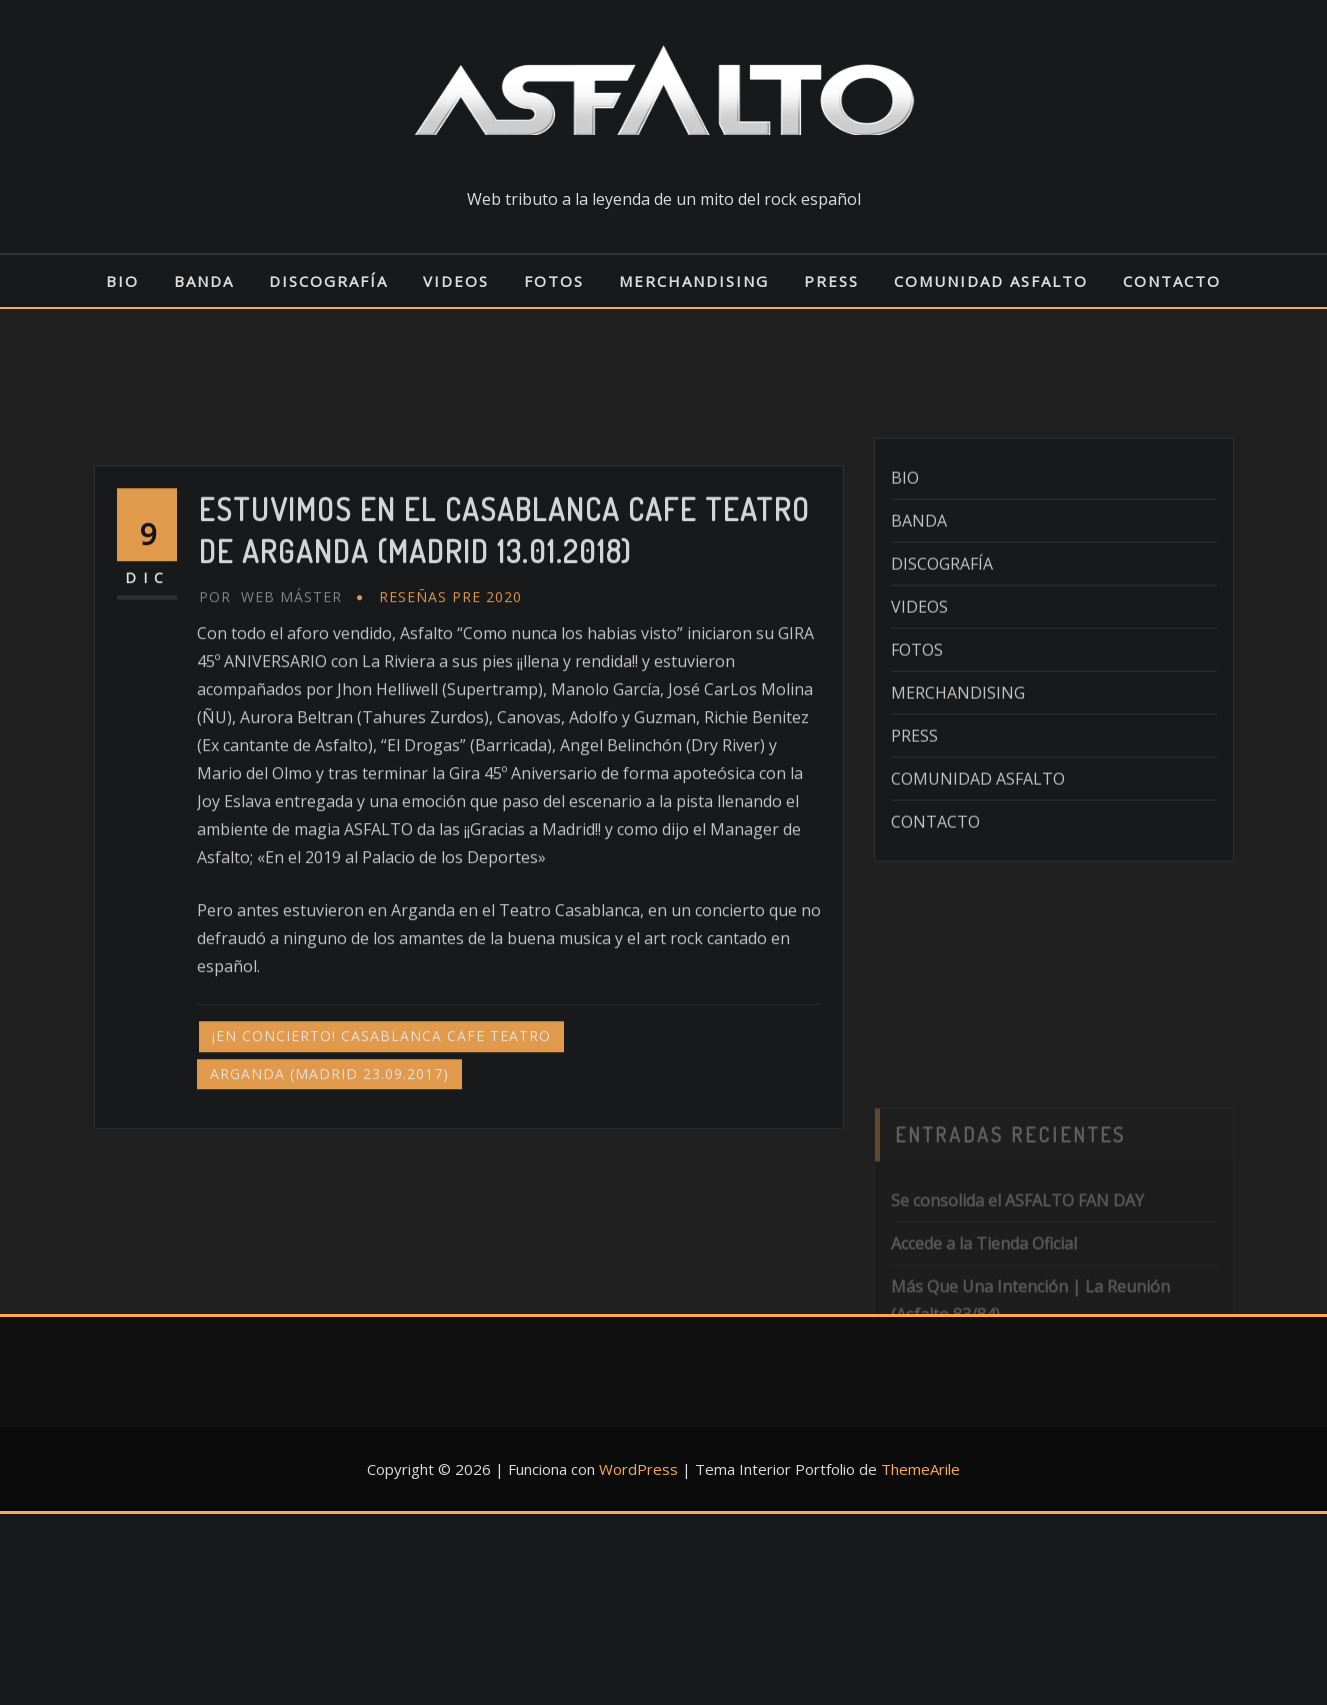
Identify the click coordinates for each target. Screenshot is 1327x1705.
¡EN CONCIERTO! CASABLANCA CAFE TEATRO (381, 1155)
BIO (122, 281)
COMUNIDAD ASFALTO (991, 281)
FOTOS (554, 281)
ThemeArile (920, 1469)
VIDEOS (456, 281)
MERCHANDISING (694, 281)
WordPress (638, 1469)
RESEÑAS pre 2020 (450, 716)
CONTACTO (1172, 281)
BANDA (204, 281)
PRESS (831, 281)
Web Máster (270, 716)
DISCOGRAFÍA (328, 281)
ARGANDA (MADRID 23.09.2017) (329, 1192)
